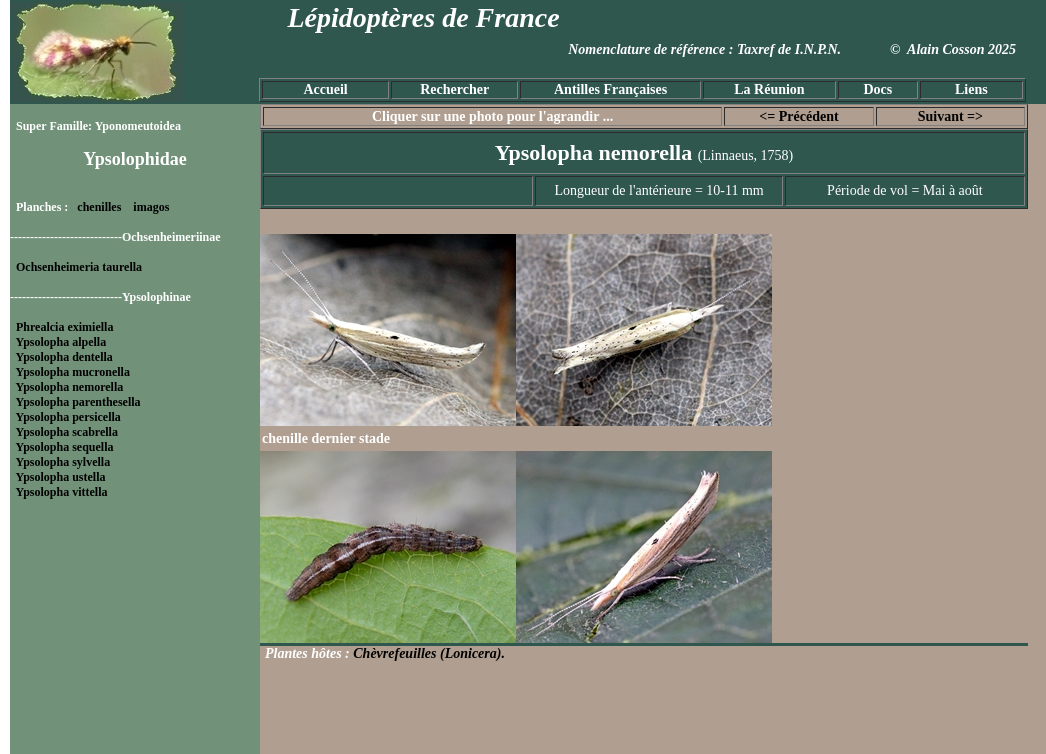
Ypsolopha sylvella (63, 462)
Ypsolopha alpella (61, 342)
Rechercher (454, 89)
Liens (971, 89)
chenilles (99, 207)
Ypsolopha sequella (65, 447)
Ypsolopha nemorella (70, 387)
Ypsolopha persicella (68, 417)
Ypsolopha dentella (64, 357)
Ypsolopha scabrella (67, 432)
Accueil (325, 89)
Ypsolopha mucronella (73, 372)
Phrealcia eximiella (64, 327)
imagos (151, 207)
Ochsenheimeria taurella (79, 267)
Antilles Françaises (610, 89)
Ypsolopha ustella (61, 477)
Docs (877, 89)
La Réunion (769, 89)
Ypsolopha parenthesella (78, 402)
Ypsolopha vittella (62, 492)
